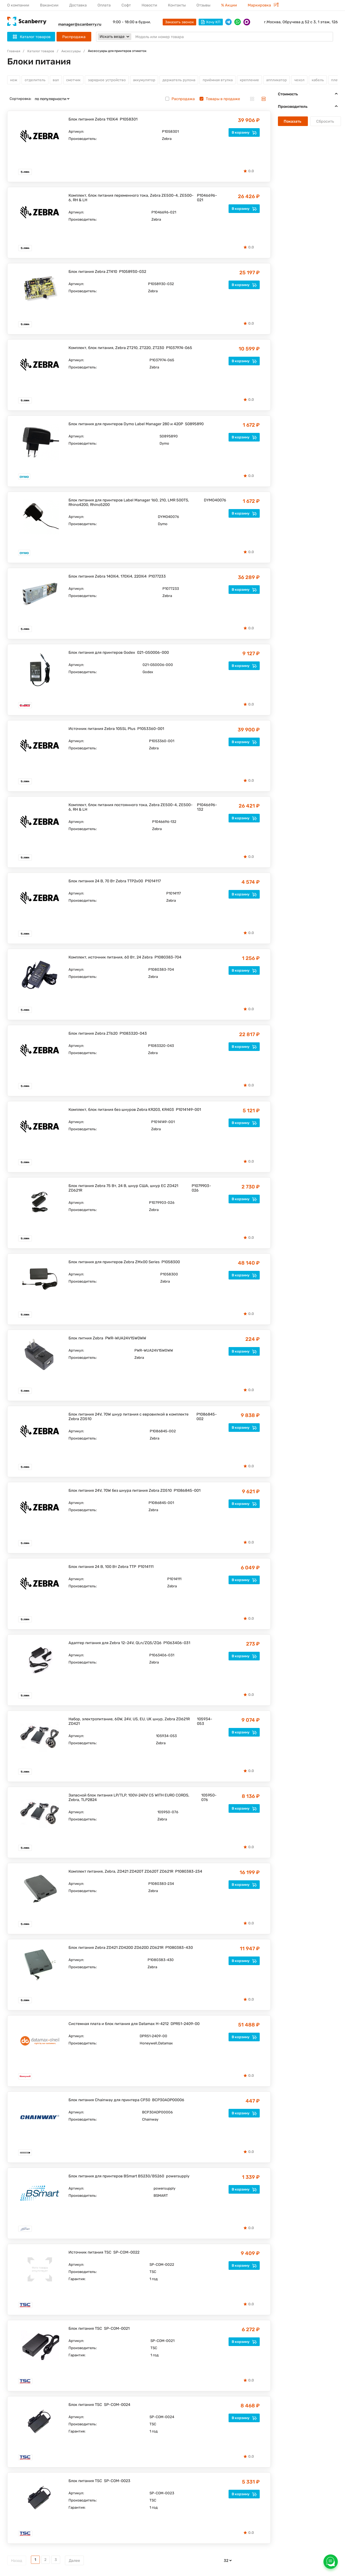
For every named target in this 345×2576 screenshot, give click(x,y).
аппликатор (293, 80)
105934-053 (204, 1722)
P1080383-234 (188, 1872)
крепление (264, 80)
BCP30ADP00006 (168, 2101)
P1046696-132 (207, 808)
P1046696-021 (207, 198)
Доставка (78, 5)
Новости (149, 5)
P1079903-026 (201, 1189)
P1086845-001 (187, 1491)
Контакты (177, 5)
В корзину (244, 133)
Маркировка (263, 5)
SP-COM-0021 (117, 2329)
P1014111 (146, 1568)
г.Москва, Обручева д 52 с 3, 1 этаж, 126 (301, 22)
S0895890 (194, 425)
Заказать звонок (179, 22)
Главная (14, 51)
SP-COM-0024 (117, 2406)
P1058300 (170, 1263)
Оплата (104, 5)
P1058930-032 (132, 272)
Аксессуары (74, 51)
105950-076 (209, 1798)
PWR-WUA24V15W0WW (125, 1339)
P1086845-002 (206, 1417)
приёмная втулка (230, 80)
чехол (316, 80)
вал (58, 80)
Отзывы (203, 5)
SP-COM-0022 (126, 2253)
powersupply (178, 2177)
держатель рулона (189, 80)
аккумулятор (152, 80)
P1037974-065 (179, 349)
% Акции (229, 5)
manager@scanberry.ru (79, 24)
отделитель (36, 80)
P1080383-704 (168, 958)
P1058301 (129, 120)
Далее (76, 2561)
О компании (18, 5)
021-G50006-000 (153, 653)
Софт (126, 5)
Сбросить (325, 122)
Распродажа (74, 36)
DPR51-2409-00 (185, 2025)
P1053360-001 (150, 730)
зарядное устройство (112, 80)
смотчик (76, 80)
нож (14, 80)
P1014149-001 (188, 1110)
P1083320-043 (133, 1034)
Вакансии (49, 5)
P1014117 (153, 882)
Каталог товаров (42, 51)
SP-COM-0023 (117, 2482)
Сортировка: (20, 100)
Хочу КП (210, 22)
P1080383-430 (179, 1948)
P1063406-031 (176, 1644)
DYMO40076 (213, 501)
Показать (293, 122)
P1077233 (157, 577)
